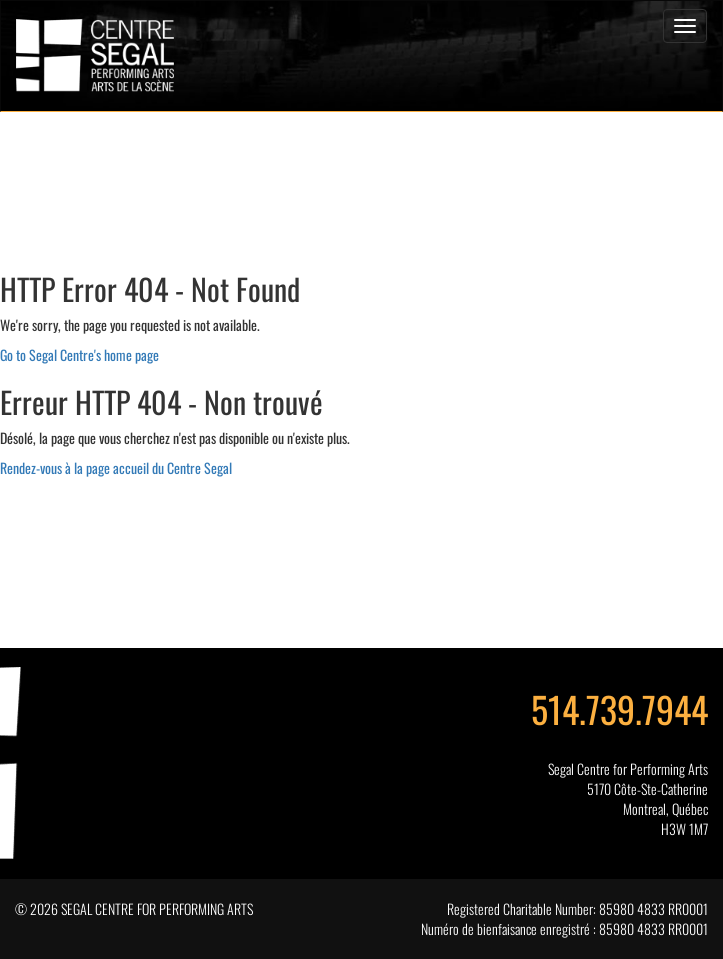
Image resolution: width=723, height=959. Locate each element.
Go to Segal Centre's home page (79, 354)
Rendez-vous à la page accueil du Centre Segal (116, 467)
